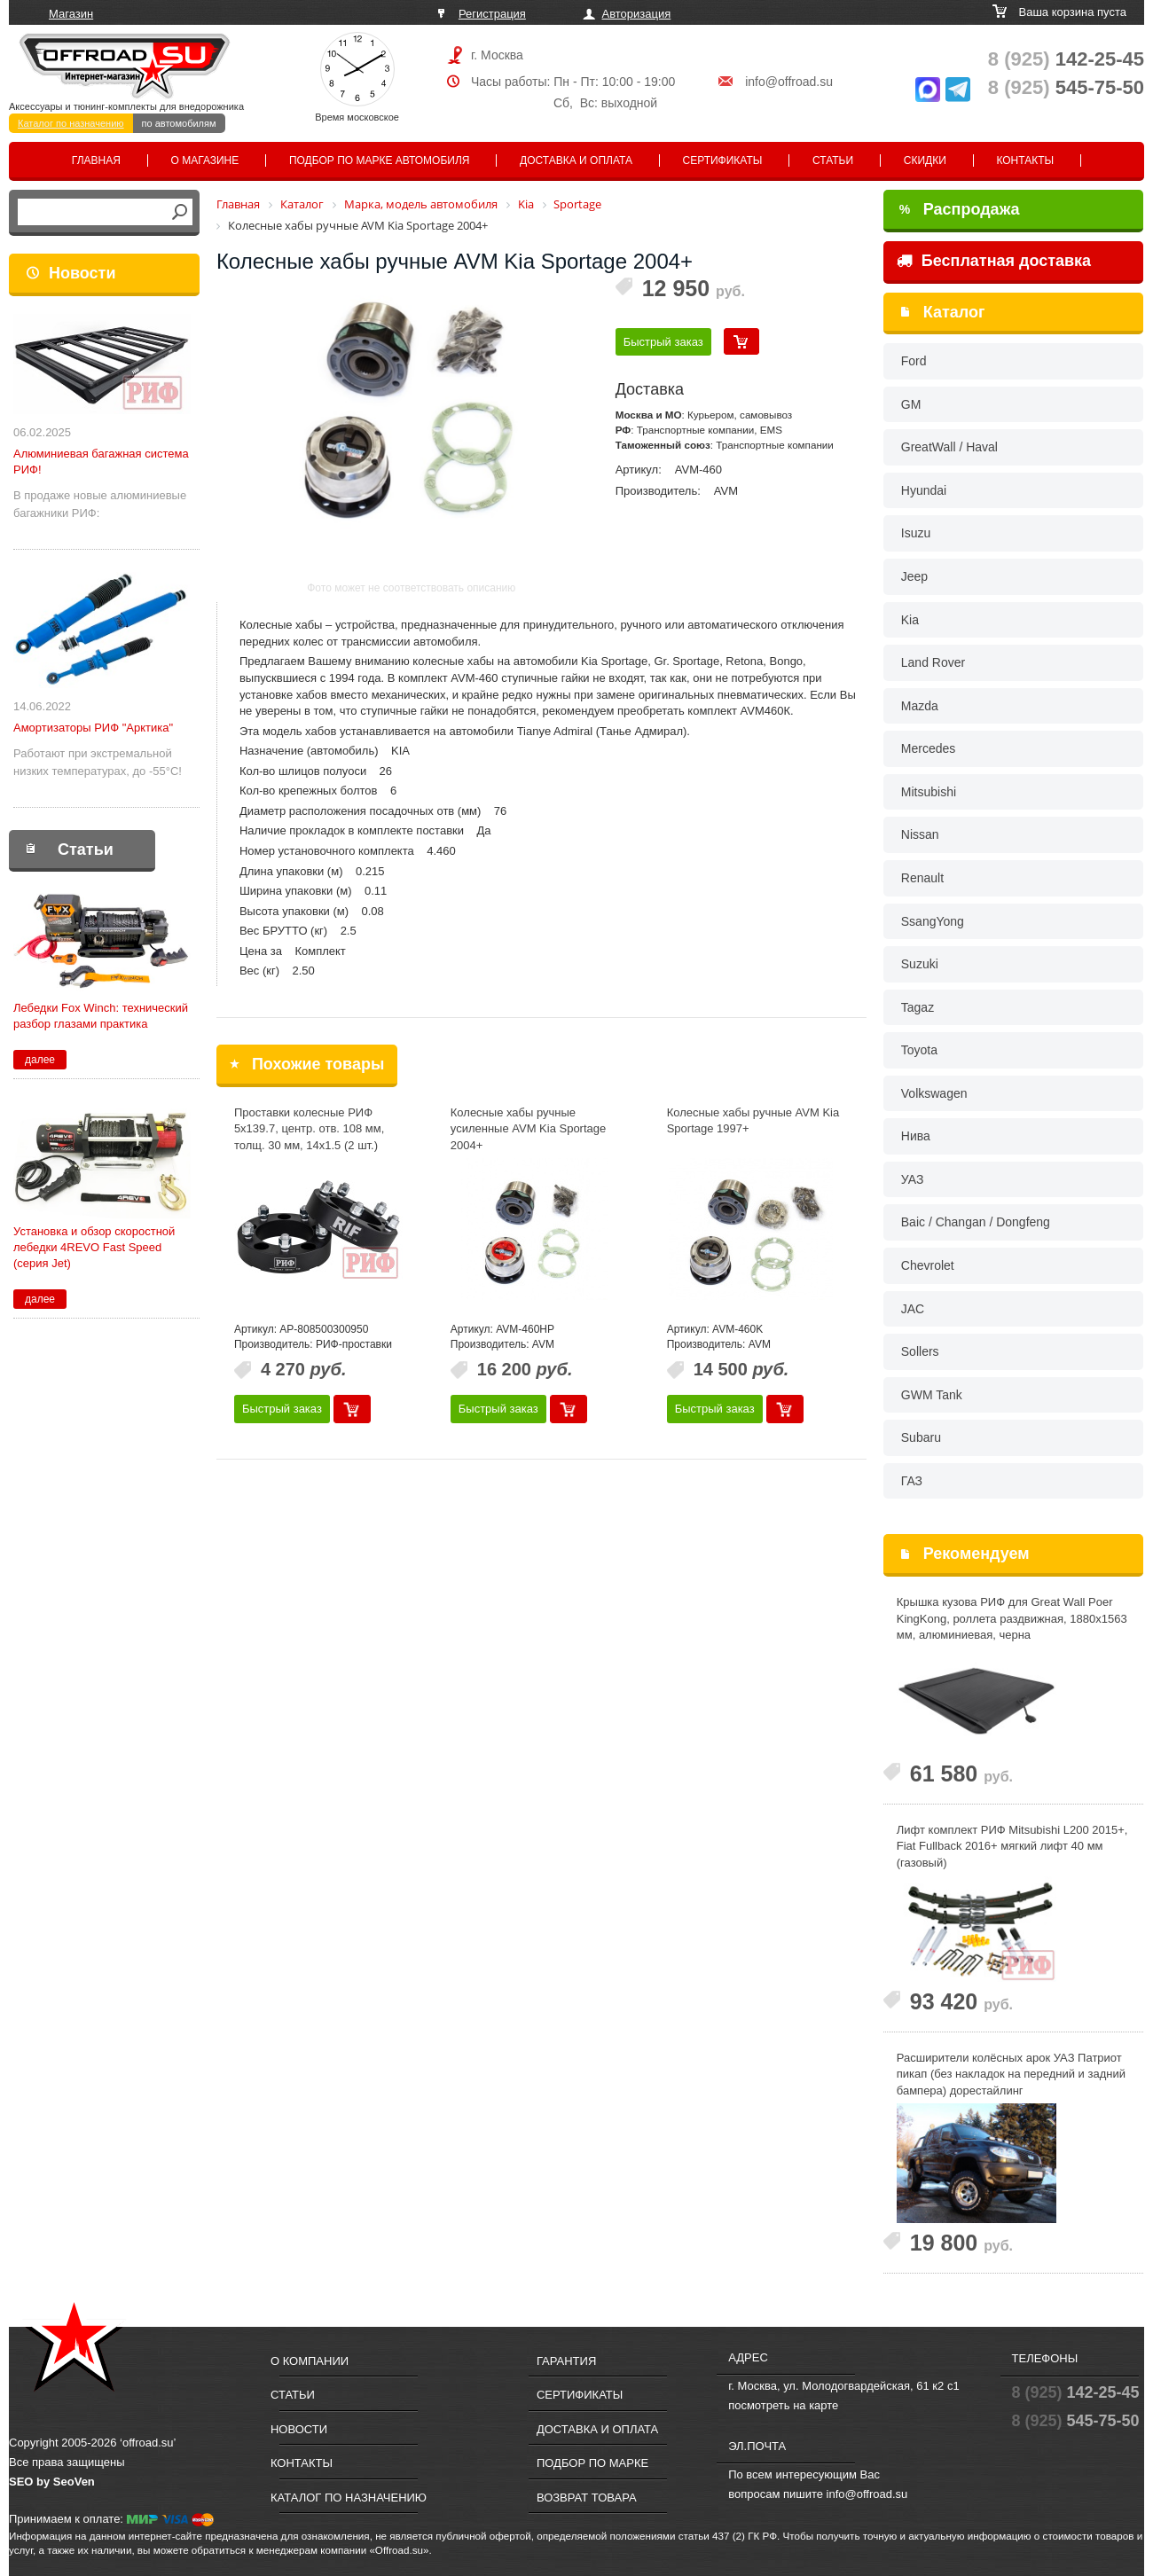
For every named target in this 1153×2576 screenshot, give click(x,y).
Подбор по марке (592, 2463)
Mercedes (928, 748)
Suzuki (919, 964)
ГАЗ (911, 1481)
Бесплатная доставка (994, 261)
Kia (910, 620)
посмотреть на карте (783, 2405)
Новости (82, 273)
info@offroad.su (789, 81)
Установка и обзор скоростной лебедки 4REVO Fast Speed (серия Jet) (94, 1247)
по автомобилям (179, 123)
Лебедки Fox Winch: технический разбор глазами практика (100, 1015)
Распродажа (959, 209)
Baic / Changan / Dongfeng (975, 1222)
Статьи (832, 160)
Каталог (954, 312)
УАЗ (912, 1179)
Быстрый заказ (663, 341)
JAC (912, 1309)
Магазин (71, 13)
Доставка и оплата (576, 160)
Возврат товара (587, 2497)
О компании (310, 2361)
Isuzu (915, 533)
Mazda (919, 706)
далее (40, 1059)
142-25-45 (1066, 59)
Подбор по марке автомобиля (379, 160)
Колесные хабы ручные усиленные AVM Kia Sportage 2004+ (528, 1129)
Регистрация (492, 13)
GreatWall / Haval (949, 447)
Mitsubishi (928, 792)
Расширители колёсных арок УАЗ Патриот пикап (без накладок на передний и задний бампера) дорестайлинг (1011, 2074)
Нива (915, 1136)
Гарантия (566, 2361)
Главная (96, 160)
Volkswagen (934, 1093)
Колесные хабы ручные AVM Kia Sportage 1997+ (753, 1121)
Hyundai (923, 490)
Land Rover (933, 662)
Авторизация (636, 13)
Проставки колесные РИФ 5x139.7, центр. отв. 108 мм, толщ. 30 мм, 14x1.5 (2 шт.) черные (309, 1137)
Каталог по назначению (71, 123)
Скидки (925, 160)
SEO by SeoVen (52, 2481)
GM (911, 404)
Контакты (1025, 160)
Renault (922, 878)
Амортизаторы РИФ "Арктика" (93, 727)
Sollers (920, 1351)
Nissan (920, 834)
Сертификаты (723, 160)
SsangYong (932, 921)
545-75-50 (1066, 87)
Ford (914, 361)
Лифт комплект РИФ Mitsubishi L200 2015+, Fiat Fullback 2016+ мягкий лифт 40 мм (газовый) (1012, 1846)
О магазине (205, 160)
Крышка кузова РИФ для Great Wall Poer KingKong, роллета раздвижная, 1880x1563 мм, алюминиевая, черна (1012, 1618)
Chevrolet (927, 1265)
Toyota (919, 1050)
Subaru (921, 1437)
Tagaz (917, 1007)
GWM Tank (931, 1395)
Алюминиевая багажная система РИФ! (101, 461)
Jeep (914, 576)
